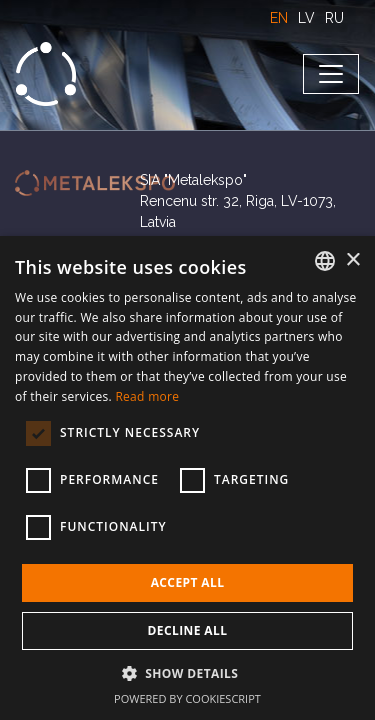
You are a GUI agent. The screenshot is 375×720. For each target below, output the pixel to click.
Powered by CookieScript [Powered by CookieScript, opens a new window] (187, 698)
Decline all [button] (188, 630)
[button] (188, 673)
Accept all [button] (188, 582)
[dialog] (187, 478)
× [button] (352, 260)
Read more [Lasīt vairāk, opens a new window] (147, 396)
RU (334, 18)
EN (279, 18)
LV (306, 18)
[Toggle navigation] (331, 74)
